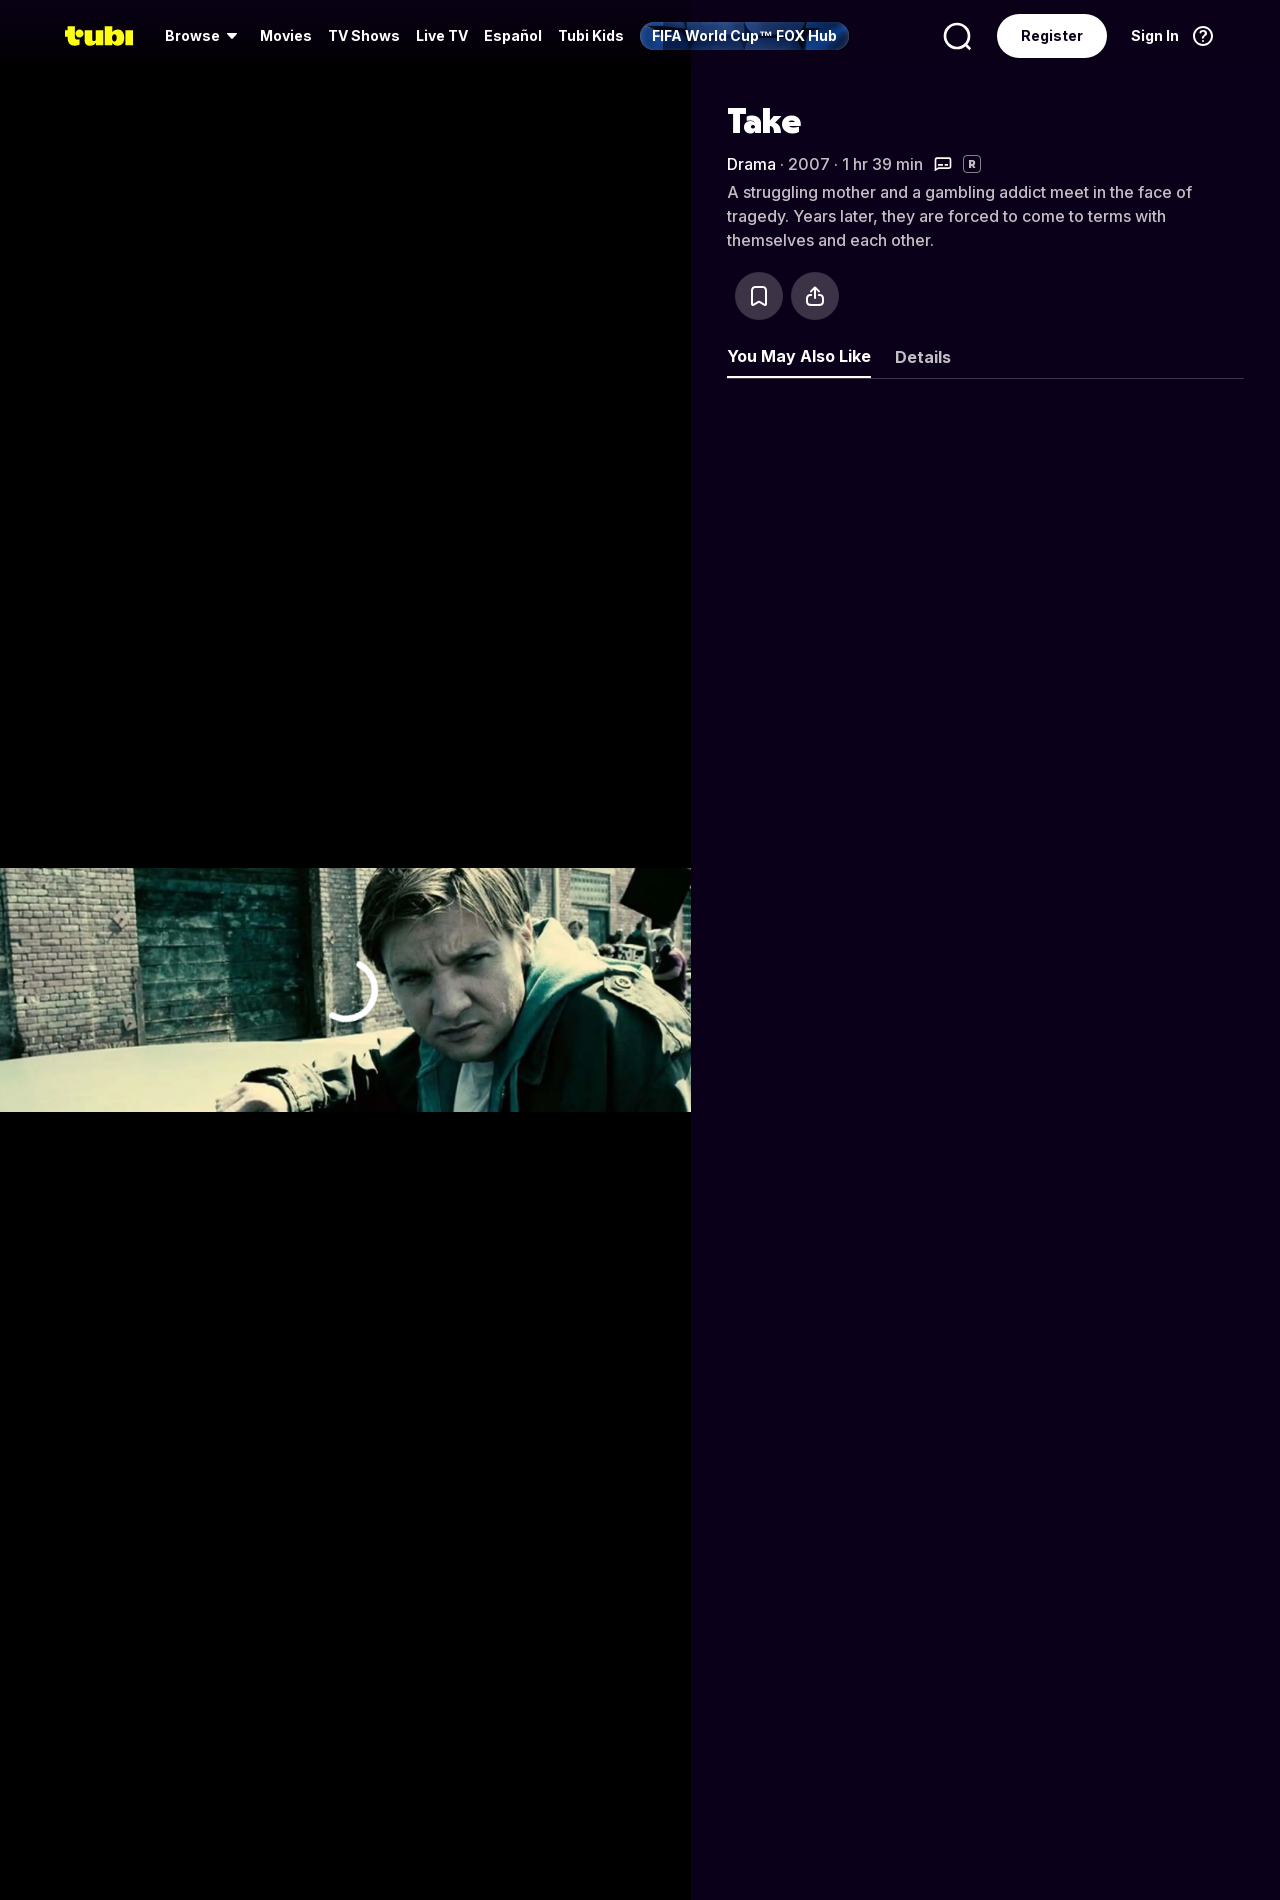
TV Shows (364, 35)
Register (1052, 35)
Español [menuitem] (513, 35)
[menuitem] (204, 36)
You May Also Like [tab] (799, 356)
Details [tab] (923, 357)
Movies (286, 35)
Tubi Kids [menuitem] (591, 35)
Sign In (1155, 35)
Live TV (442, 35)
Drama (751, 164)
